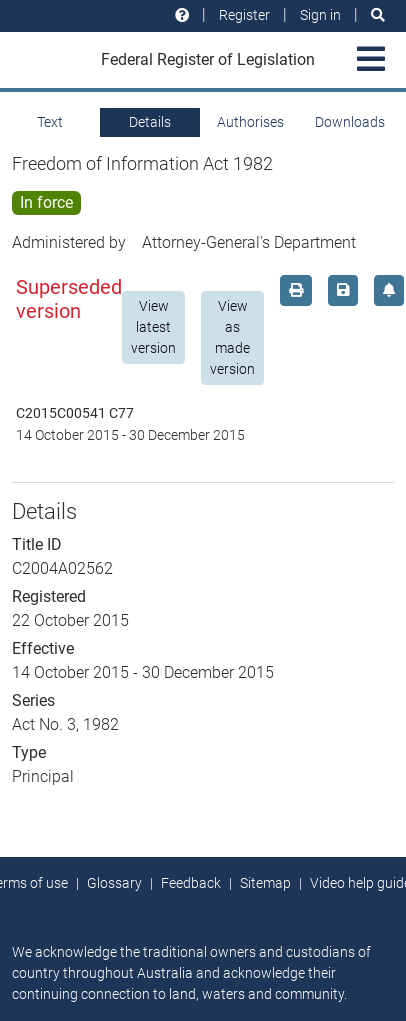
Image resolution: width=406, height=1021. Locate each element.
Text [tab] (50, 122)
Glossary (114, 883)
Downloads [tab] (350, 122)
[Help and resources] (182, 15)
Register (244, 15)
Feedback (191, 883)
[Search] (378, 15)
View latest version (153, 327)
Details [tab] (150, 122)
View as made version (232, 337)
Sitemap (265, 883)
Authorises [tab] (250, 122)
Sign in (320, 15)
